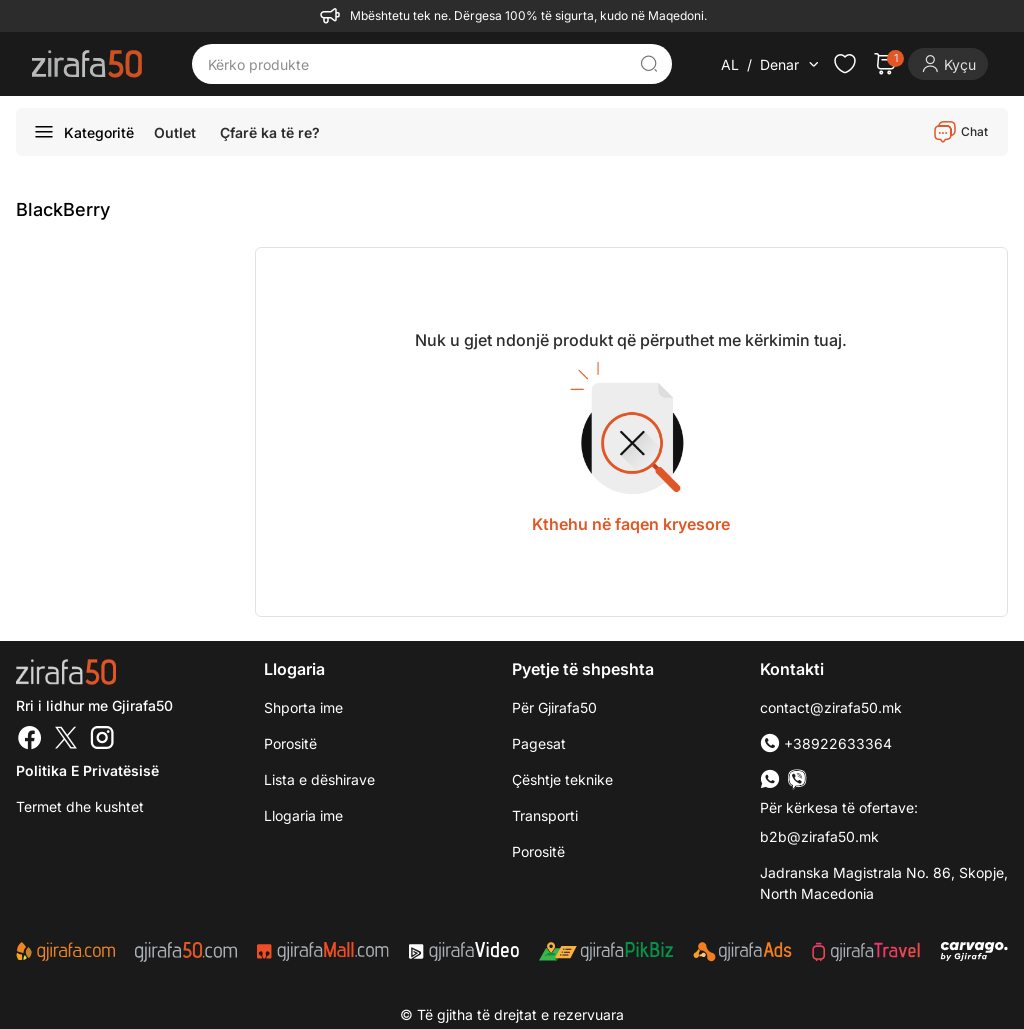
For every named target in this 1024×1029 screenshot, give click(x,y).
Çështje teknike (562, 779)
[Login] (948, 64)
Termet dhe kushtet (80, 806)
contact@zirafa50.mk (831, 707)
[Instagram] (102, 740)
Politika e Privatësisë (87, 770)
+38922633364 (826, 743)
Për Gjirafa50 (554, 707)
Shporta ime (303, 707)
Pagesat (539, 743)
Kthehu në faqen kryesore (631, 524)
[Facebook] (30, 740)
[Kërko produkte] (417, 64)
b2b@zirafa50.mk (819, 836)
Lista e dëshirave (319, 779)
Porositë (538, 851)
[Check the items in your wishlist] (845, 64)
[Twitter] (66, 740)
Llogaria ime (303, 815)
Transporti (545, 815)
